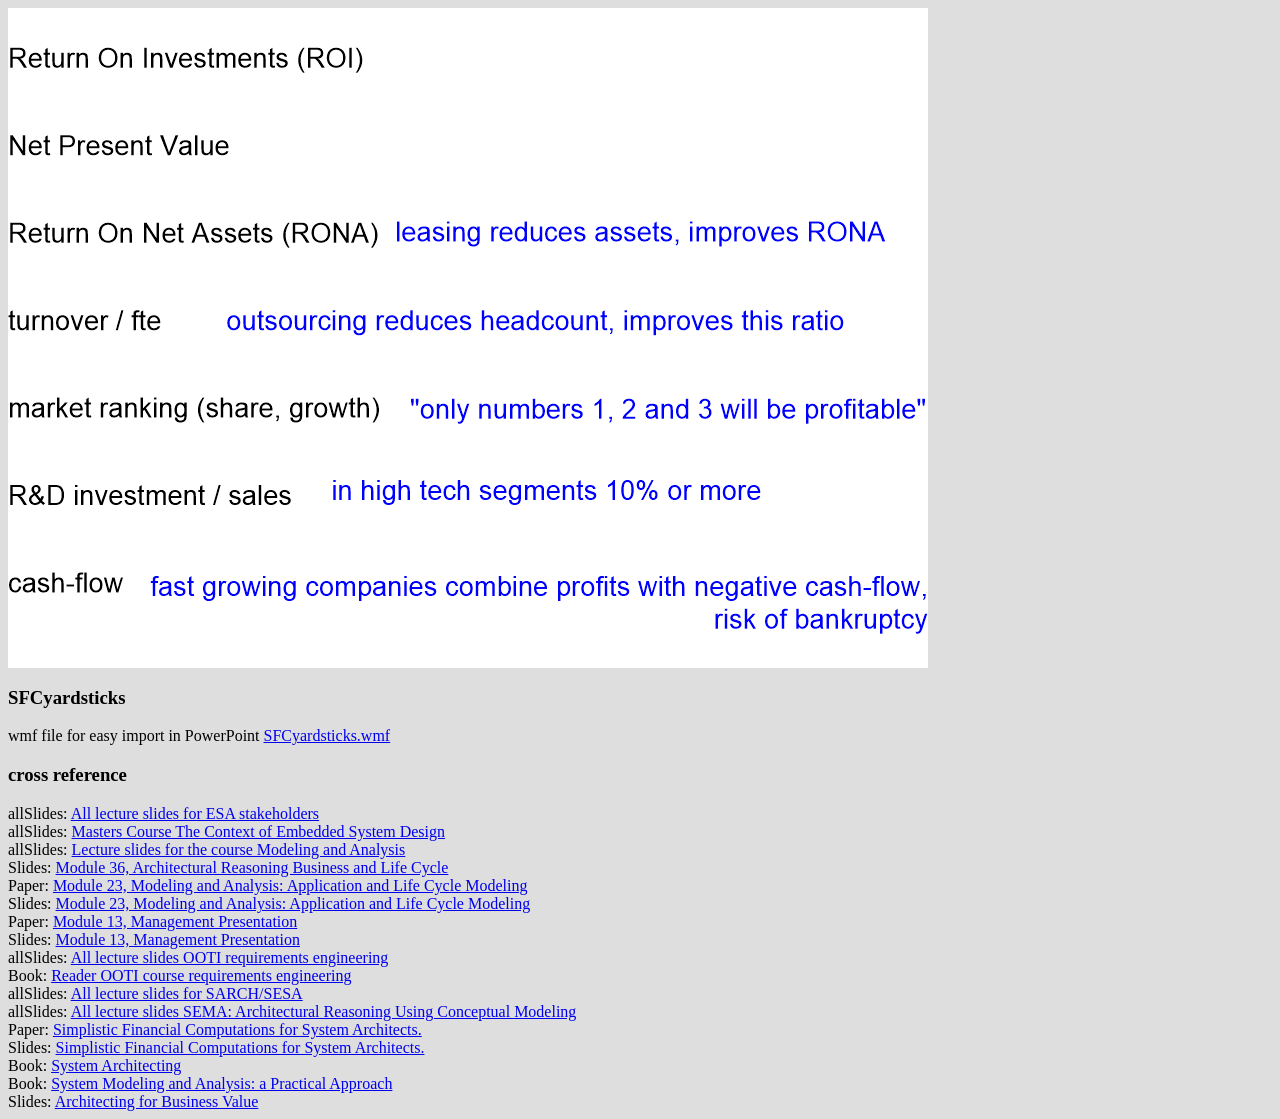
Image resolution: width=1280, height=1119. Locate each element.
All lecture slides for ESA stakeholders (195, 813)
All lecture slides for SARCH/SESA (187, 993)
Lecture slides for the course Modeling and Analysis (239, 849)
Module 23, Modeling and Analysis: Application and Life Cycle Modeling (290, 885)
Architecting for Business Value (157, 1101)
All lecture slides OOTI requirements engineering (230, 957)
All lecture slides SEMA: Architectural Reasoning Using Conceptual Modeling (324, 1011)
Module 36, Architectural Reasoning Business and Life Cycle (252, 867)
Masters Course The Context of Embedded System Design (258, 831)
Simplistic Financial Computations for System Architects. (237, 1029)
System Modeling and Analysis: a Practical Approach (221, 1083)
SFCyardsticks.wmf (327, 735)
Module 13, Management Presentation (175, 921)
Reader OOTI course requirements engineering (201, 975)
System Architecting (116, 1065)
